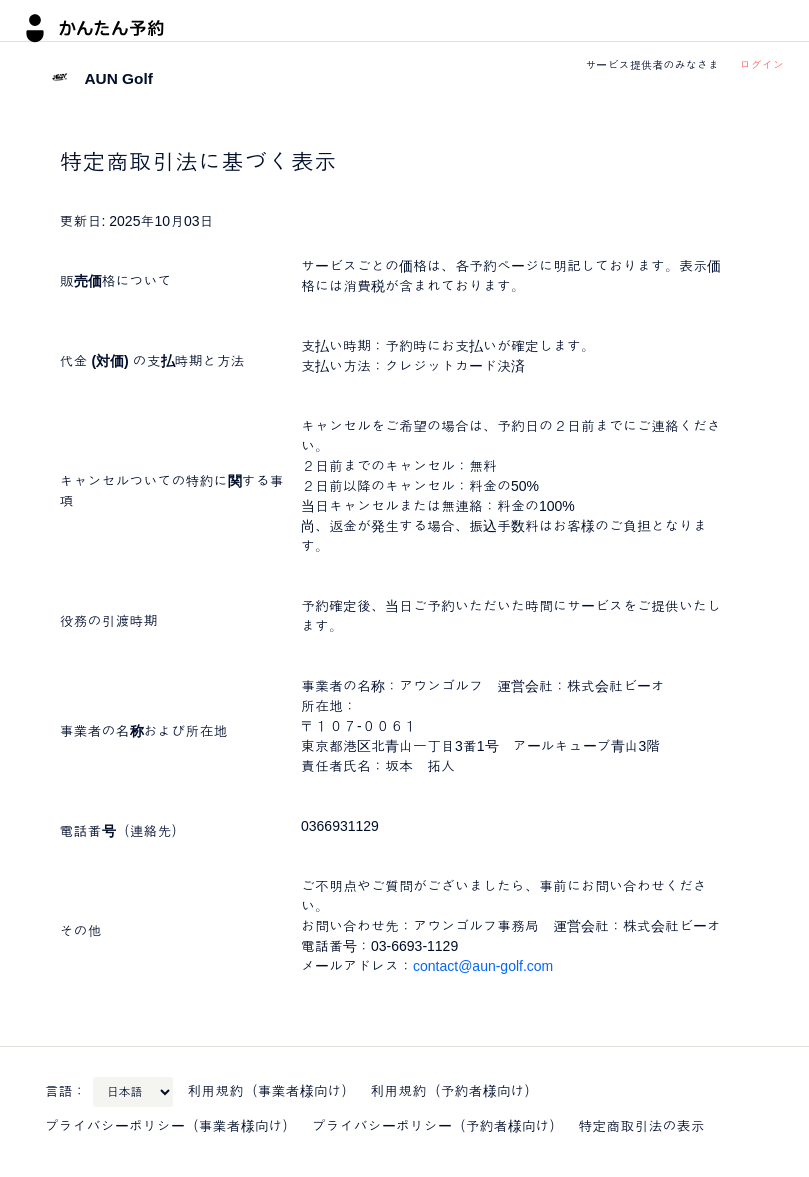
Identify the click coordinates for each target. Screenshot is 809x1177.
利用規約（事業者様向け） (272, 1091)
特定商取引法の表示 (642, 1126)
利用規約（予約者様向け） (455, 1091)
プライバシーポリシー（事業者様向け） (171, 1126)
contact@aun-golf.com (483, 966)
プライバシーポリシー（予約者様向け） (438, 1126)
